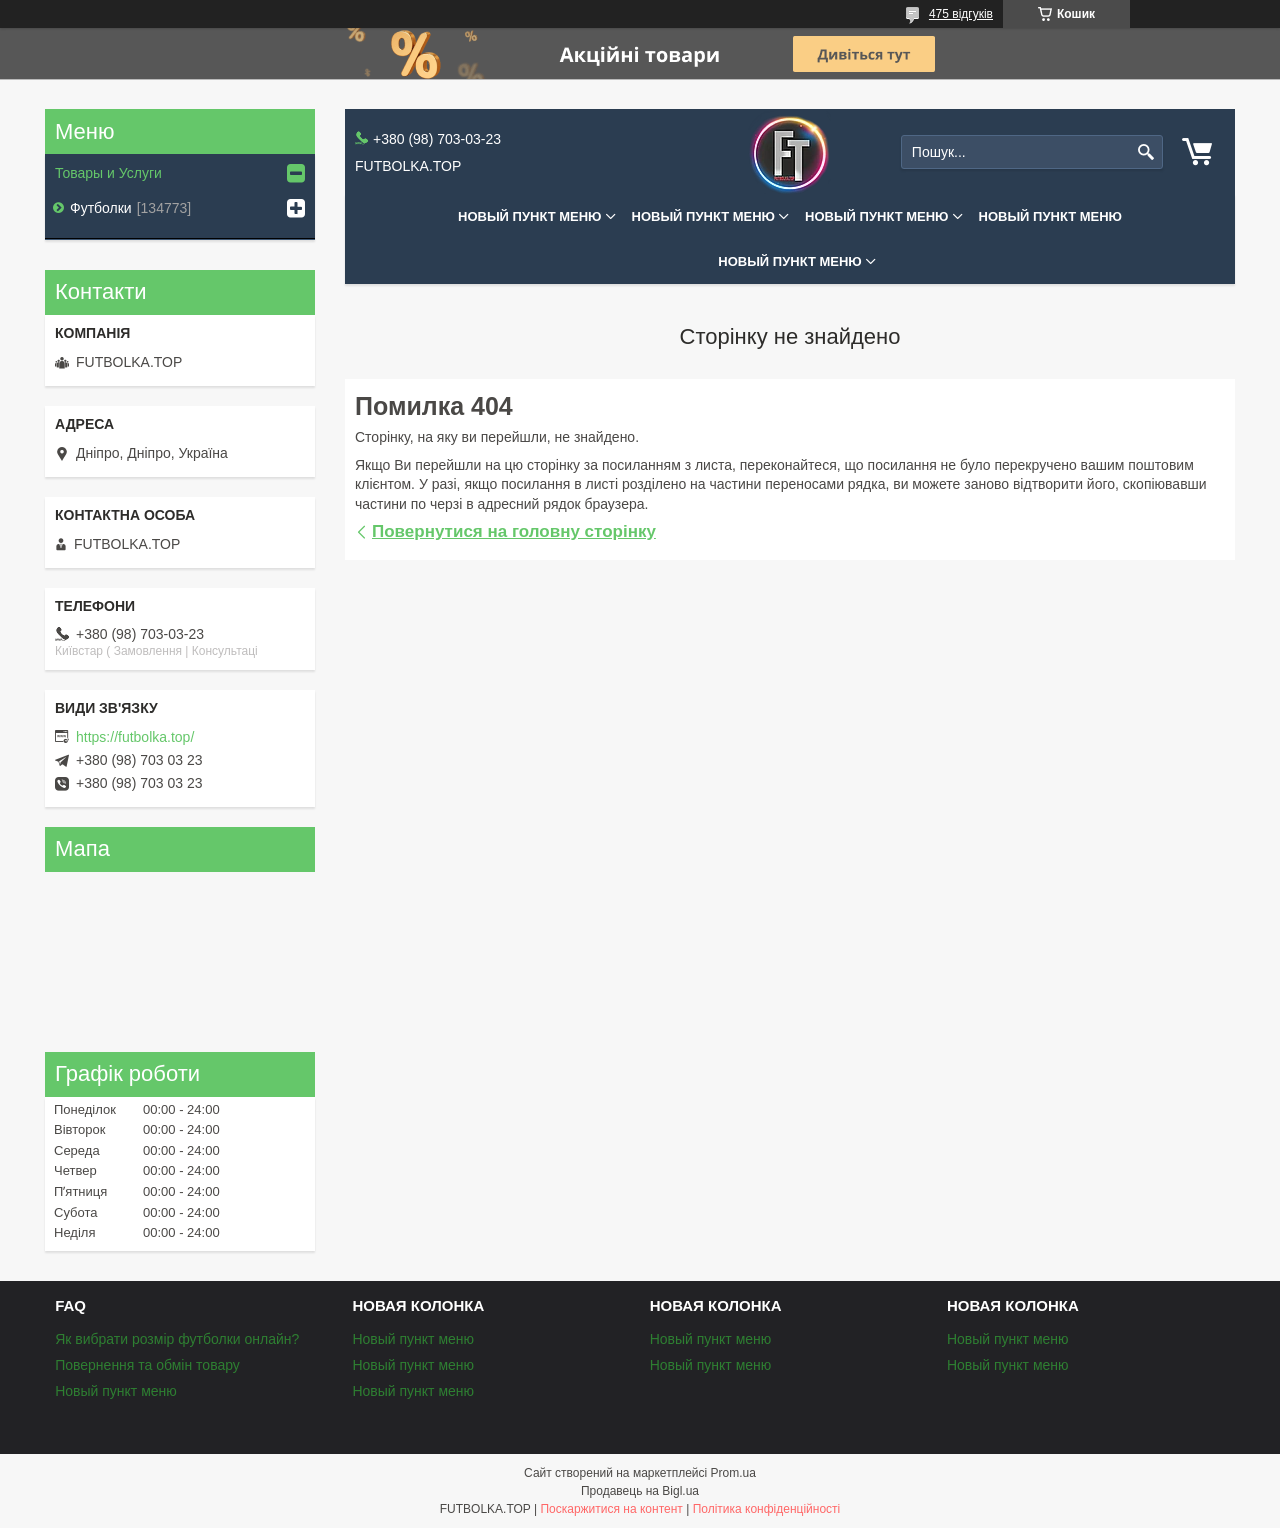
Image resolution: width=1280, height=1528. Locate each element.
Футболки (101, 208)
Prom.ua (733, 1473)
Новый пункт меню (530, 216)
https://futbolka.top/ (135, 737)
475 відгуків (961, 14)
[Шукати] (1145, 152)
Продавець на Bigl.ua (640, 1491)
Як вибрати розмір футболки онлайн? (177, 1339)
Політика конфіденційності (767, 1509)
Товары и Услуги (108, 173)
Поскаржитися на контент (611, 1509)
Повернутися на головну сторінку (514, 531)
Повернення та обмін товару (147, 1365)
